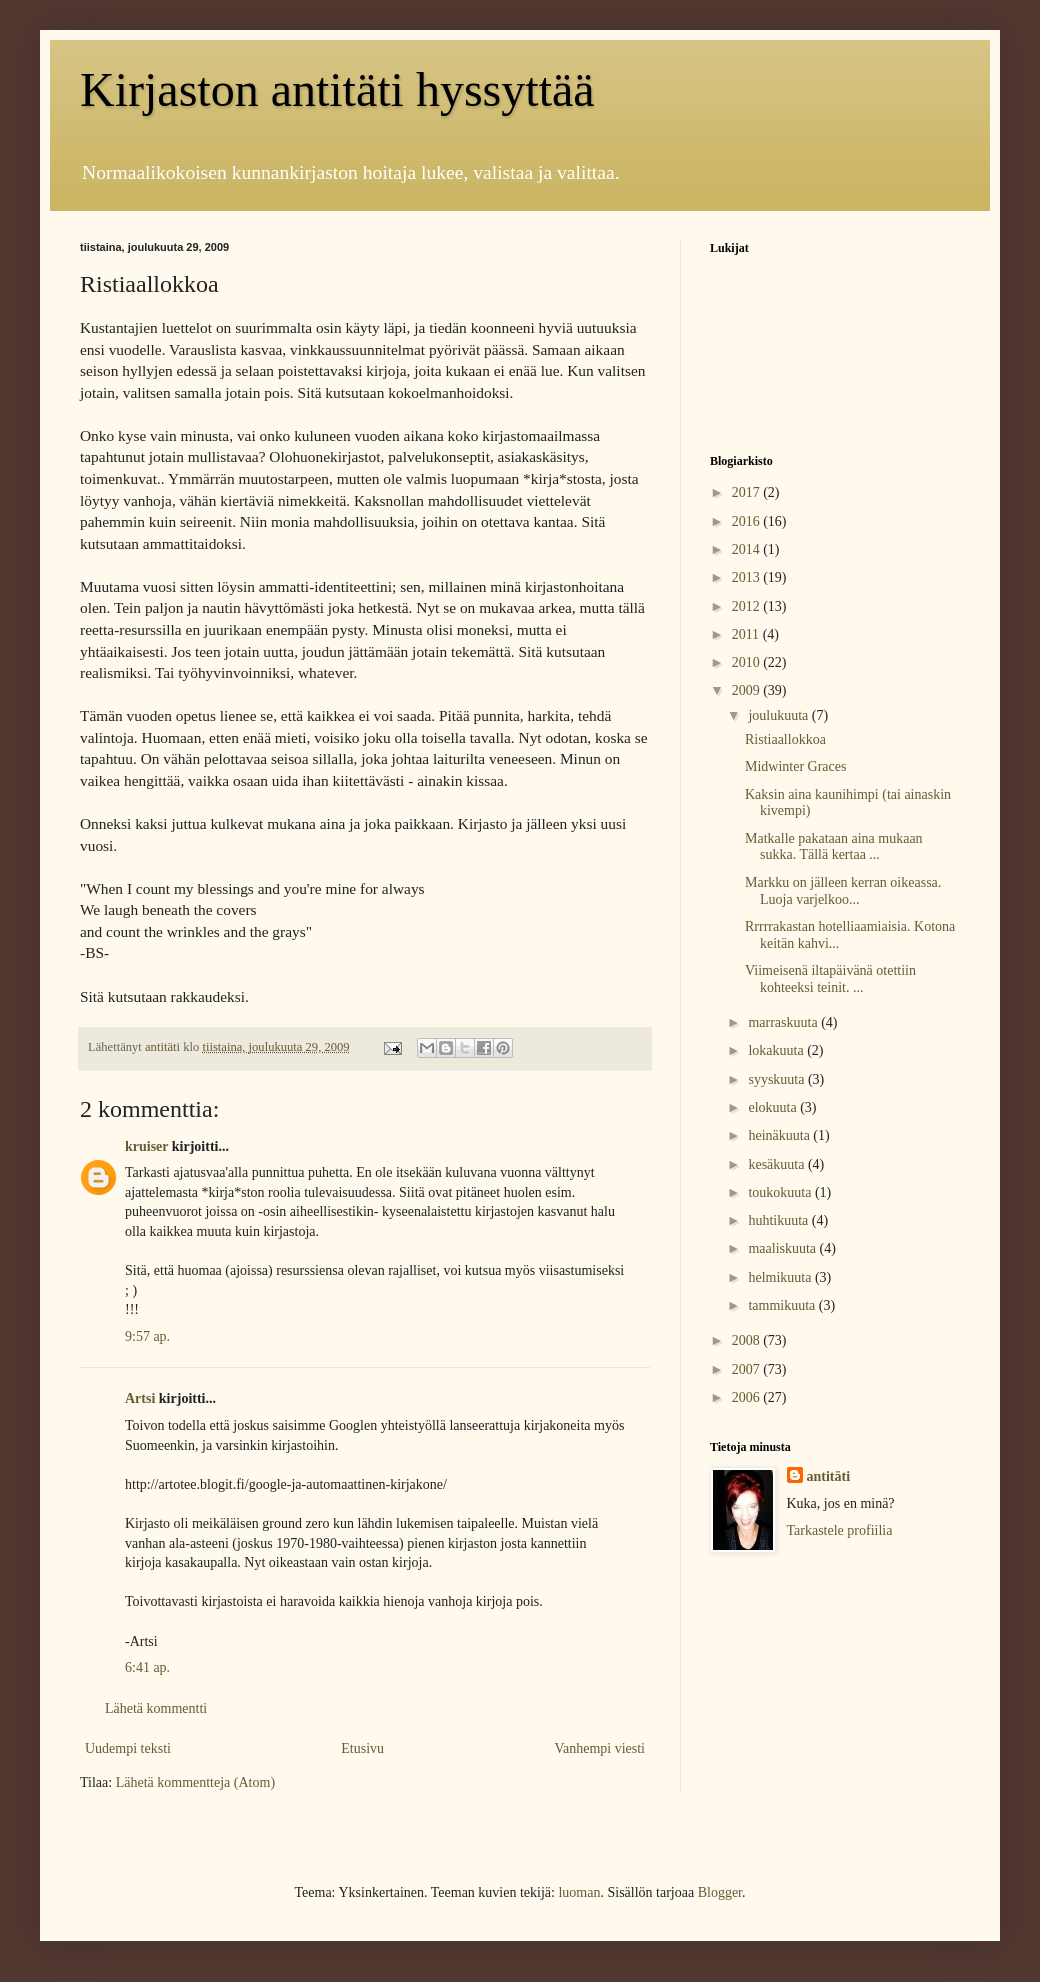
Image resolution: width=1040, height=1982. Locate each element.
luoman (579, 1892)
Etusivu (362, 1748)
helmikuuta (781, 1277)
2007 (748, 1369)
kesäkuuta (777, 1164)
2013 (748, 577)
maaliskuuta (783, 1248)
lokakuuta (777, 1050)
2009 (748, 690)
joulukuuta (779, 715)
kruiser (146, 1146)
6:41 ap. (147, 1667)
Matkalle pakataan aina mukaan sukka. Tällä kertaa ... (834, 847)
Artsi (140, 1398)
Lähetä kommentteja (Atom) (195, 1782)
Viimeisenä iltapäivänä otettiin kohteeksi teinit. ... (830, 979)
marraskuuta (784, 1022)
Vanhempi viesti (599, 1748)
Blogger (720, 1892)
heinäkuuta (780, 1135)
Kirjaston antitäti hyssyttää (337, 89)
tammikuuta (783, 1305)
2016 (748, 521)
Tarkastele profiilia (840, 1530)
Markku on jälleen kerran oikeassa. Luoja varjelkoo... (843, 891)
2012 (748, 606)
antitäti (829, 1476)
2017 (748, 492)
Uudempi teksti (128, 1748)
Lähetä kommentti (156, 1708)
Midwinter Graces (795, 766)
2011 (747, 634)
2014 (748, 549)
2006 (748, 1397)
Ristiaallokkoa (785, 739)
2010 (748, 662)
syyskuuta (778, 1079)
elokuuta (774, 1107)
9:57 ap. (147, 1336)
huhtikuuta (779, 1220)
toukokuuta (781, 1192)
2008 (748, 1340)
